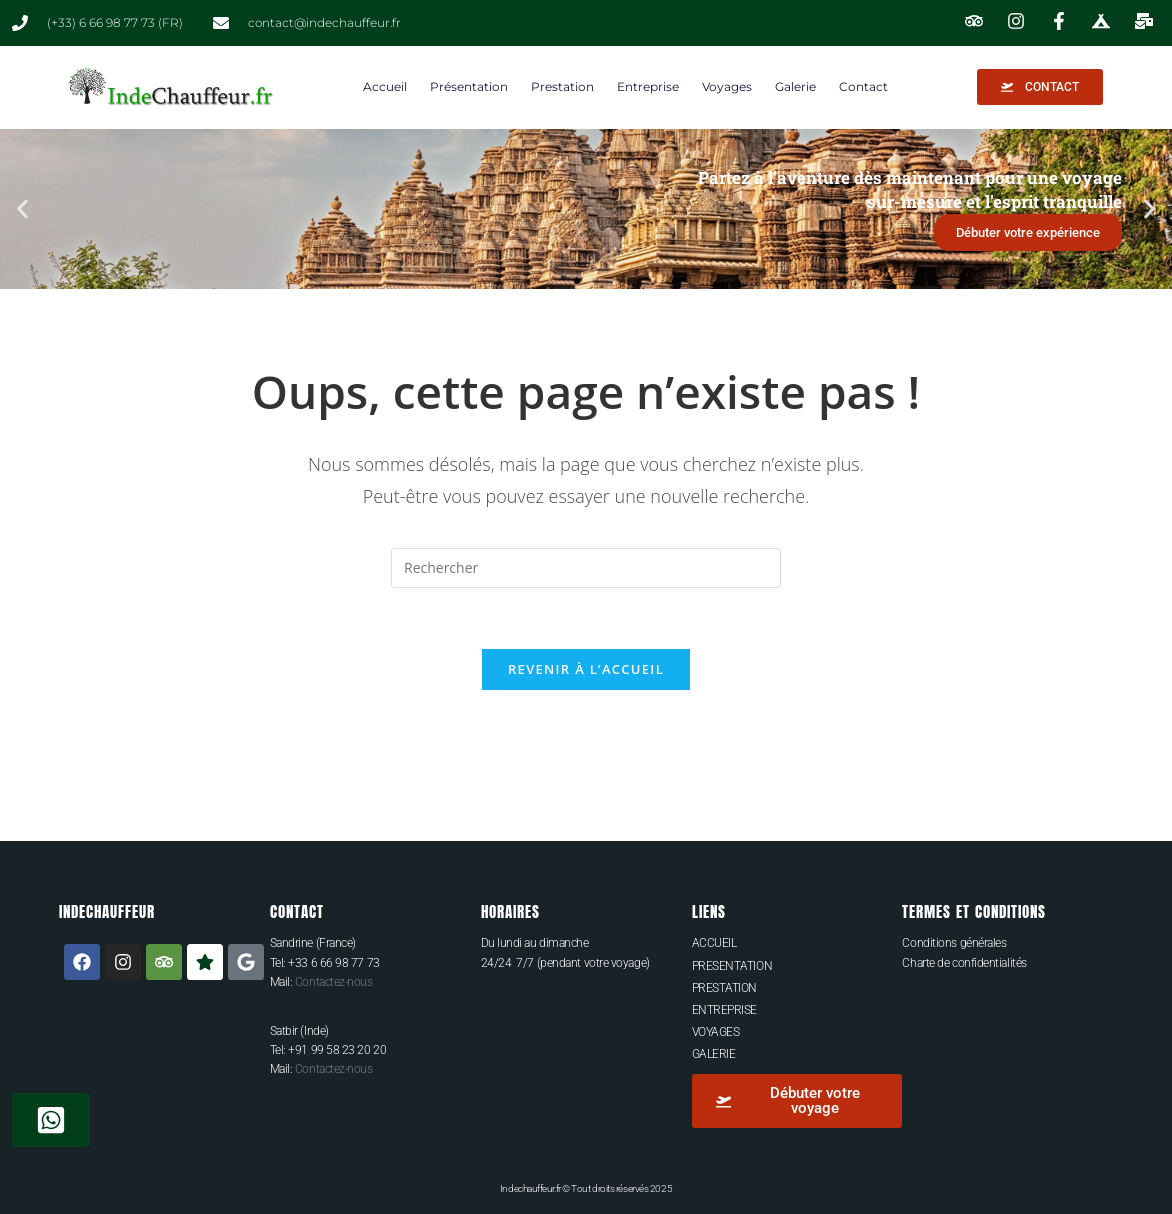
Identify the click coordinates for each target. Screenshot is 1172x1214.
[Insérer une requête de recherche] (586, 568)
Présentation (469, 86)
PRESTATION (725, 988)
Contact (863, 86)
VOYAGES (716, 1032)
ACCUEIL (714, 943)
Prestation (562, 86)
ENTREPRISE (725, 1010)
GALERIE (714, 1054)
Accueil (385, 86)
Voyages (727, 86)
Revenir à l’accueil (586, 669)
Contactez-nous (334, 982)
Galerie (795, 86)
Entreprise (648, 86)
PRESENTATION (732, 966)
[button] (22, 208)
